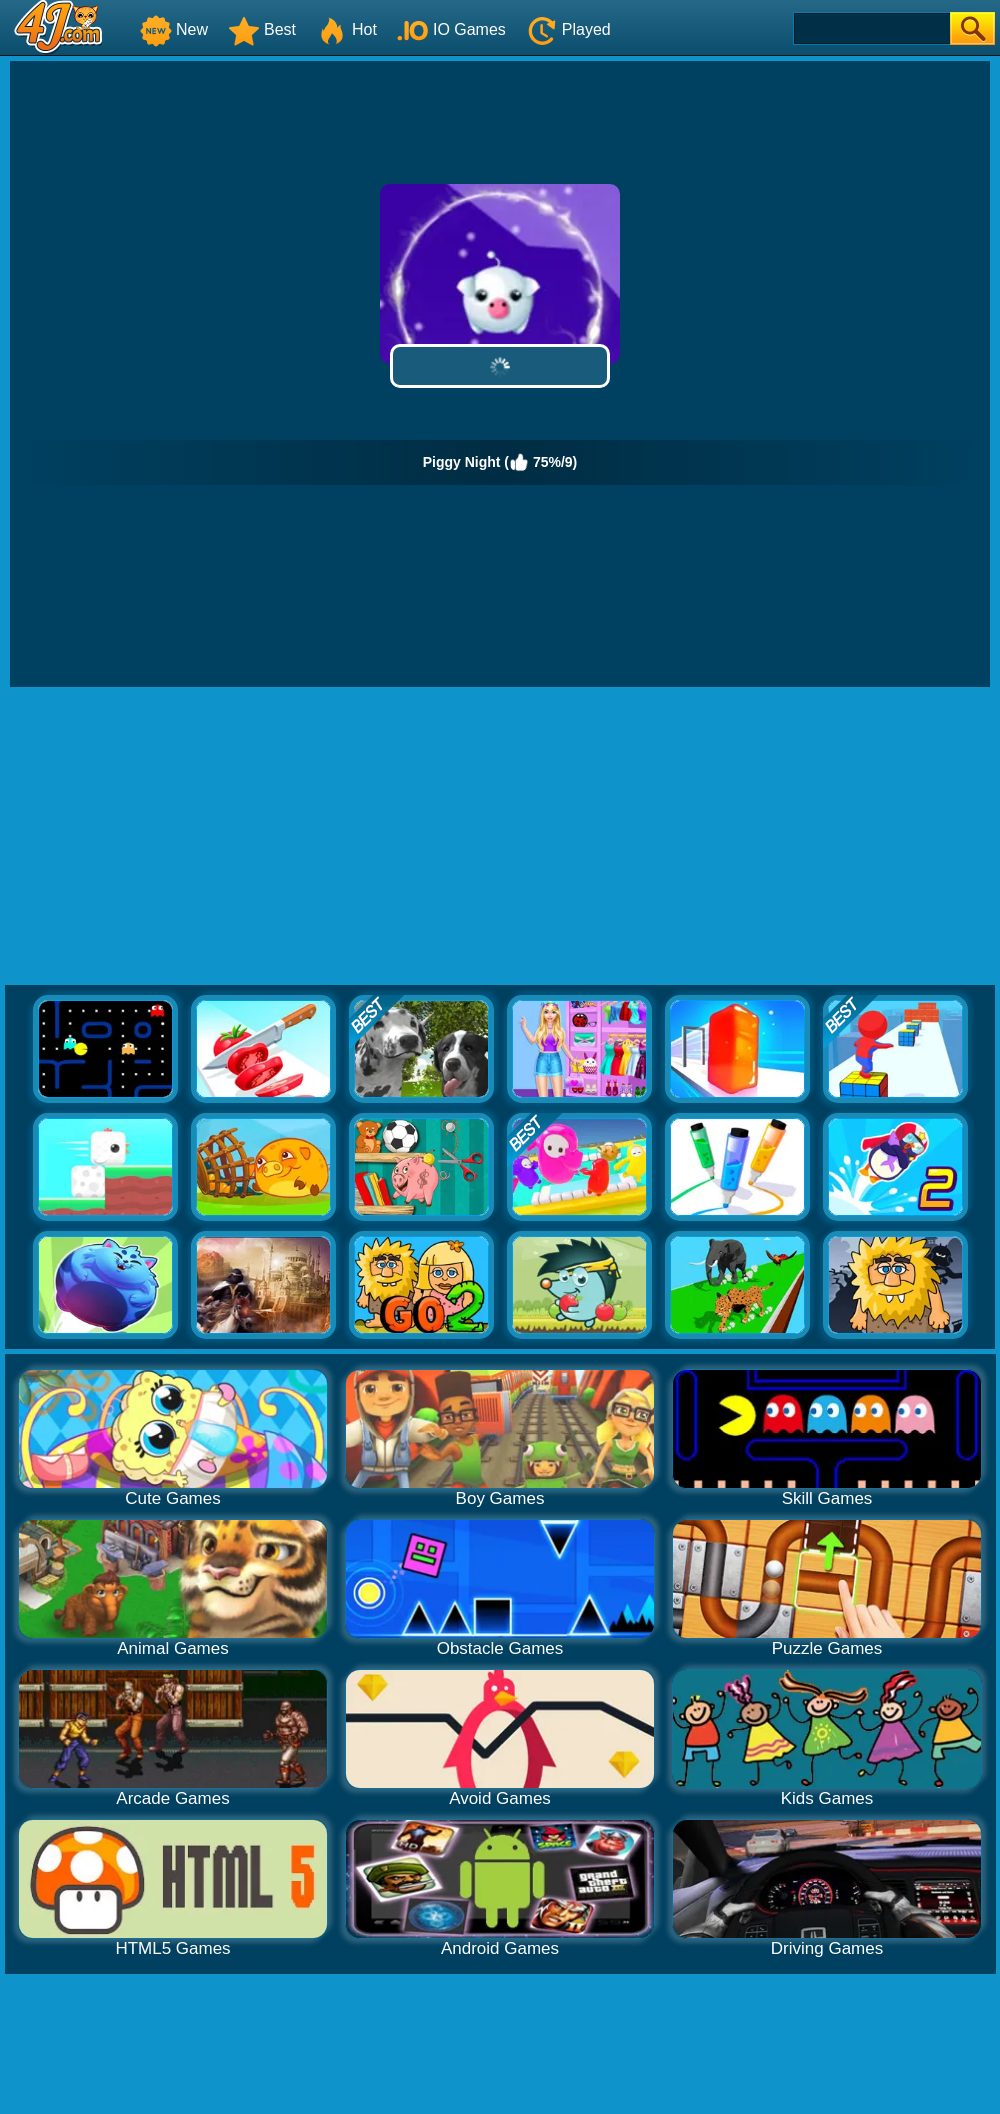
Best (262, 29)
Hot (346, 29)
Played (568, 29)
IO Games (451, 29)
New (174, 29)
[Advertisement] (500, 837)
